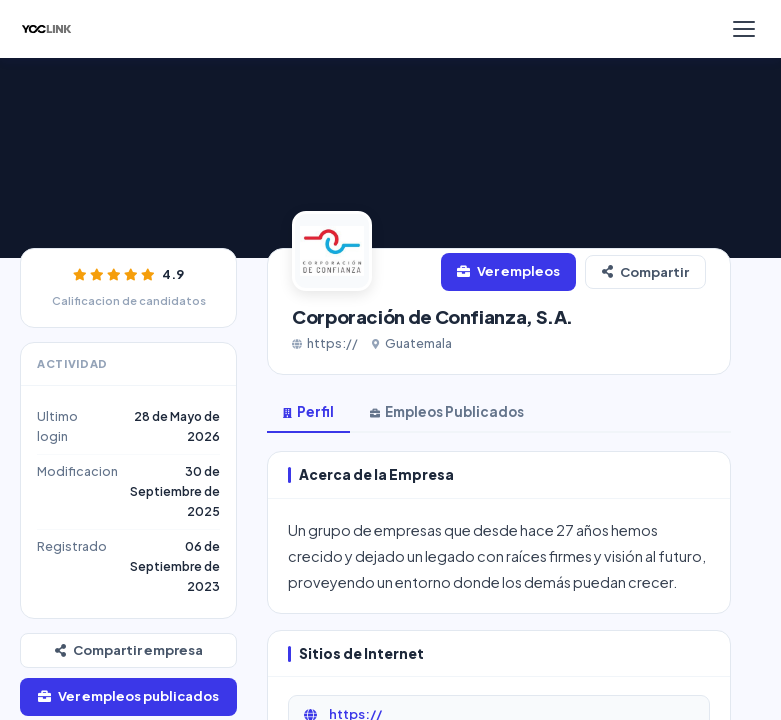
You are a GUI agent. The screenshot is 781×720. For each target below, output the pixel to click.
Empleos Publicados (447, 411)
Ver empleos (508, 271)
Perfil (308, 411)
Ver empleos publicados (128, 696)
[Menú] (744, 29)
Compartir (645, 272)
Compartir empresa (129, 650)
